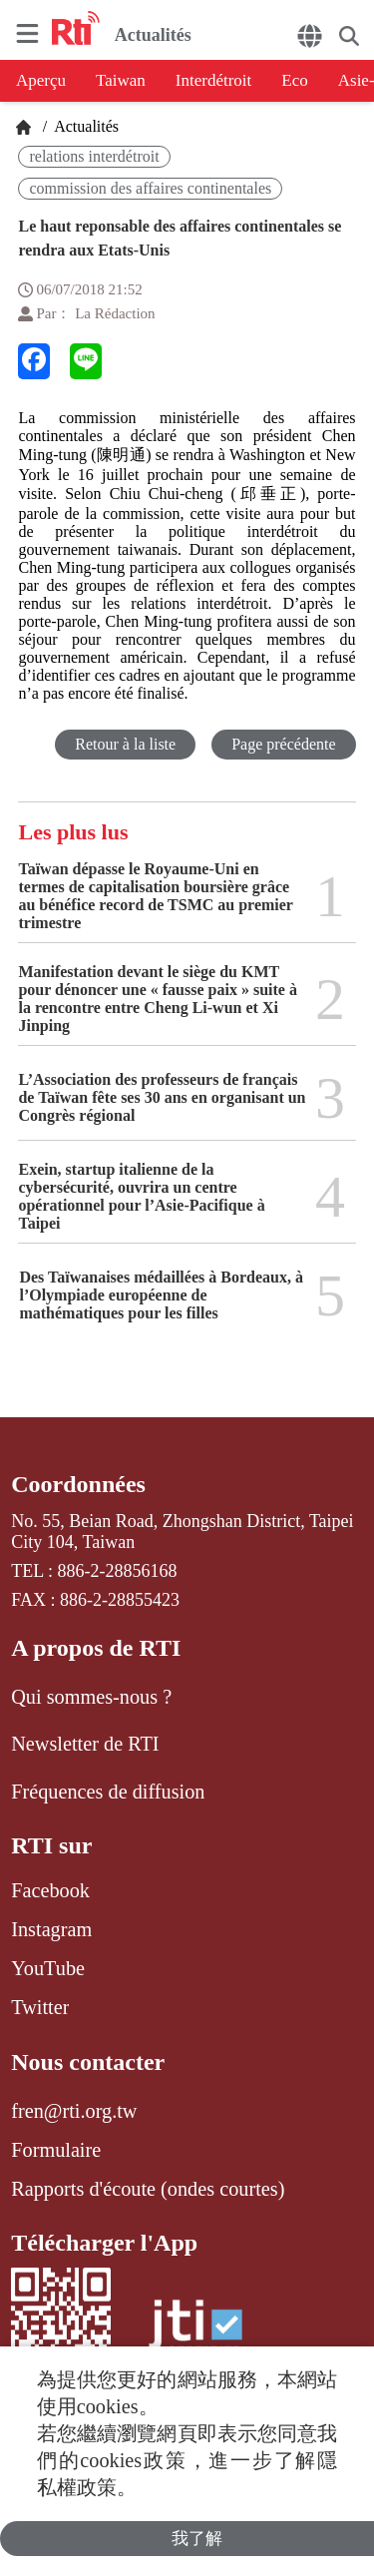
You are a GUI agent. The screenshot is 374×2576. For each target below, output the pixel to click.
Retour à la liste (125, 744)
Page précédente (283, 744)
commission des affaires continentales (150, 188)
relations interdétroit (94, 156)
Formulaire (56, 2150)
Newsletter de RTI (85, 1744)
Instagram (51, 1929)
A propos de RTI (96, 1648)
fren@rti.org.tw (74, 2111)
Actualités (85, 126)
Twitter (40, 2007)
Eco (294, 80)
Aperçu (41, 80)
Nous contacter (88, 2062)
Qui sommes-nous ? (91, 1697)
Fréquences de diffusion (107, 1792)
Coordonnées (78, 1484)
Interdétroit (213, 80)
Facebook (50, 1890)
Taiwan (121, 80)
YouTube (48, 1968)
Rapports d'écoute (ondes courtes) (147, 2189)
